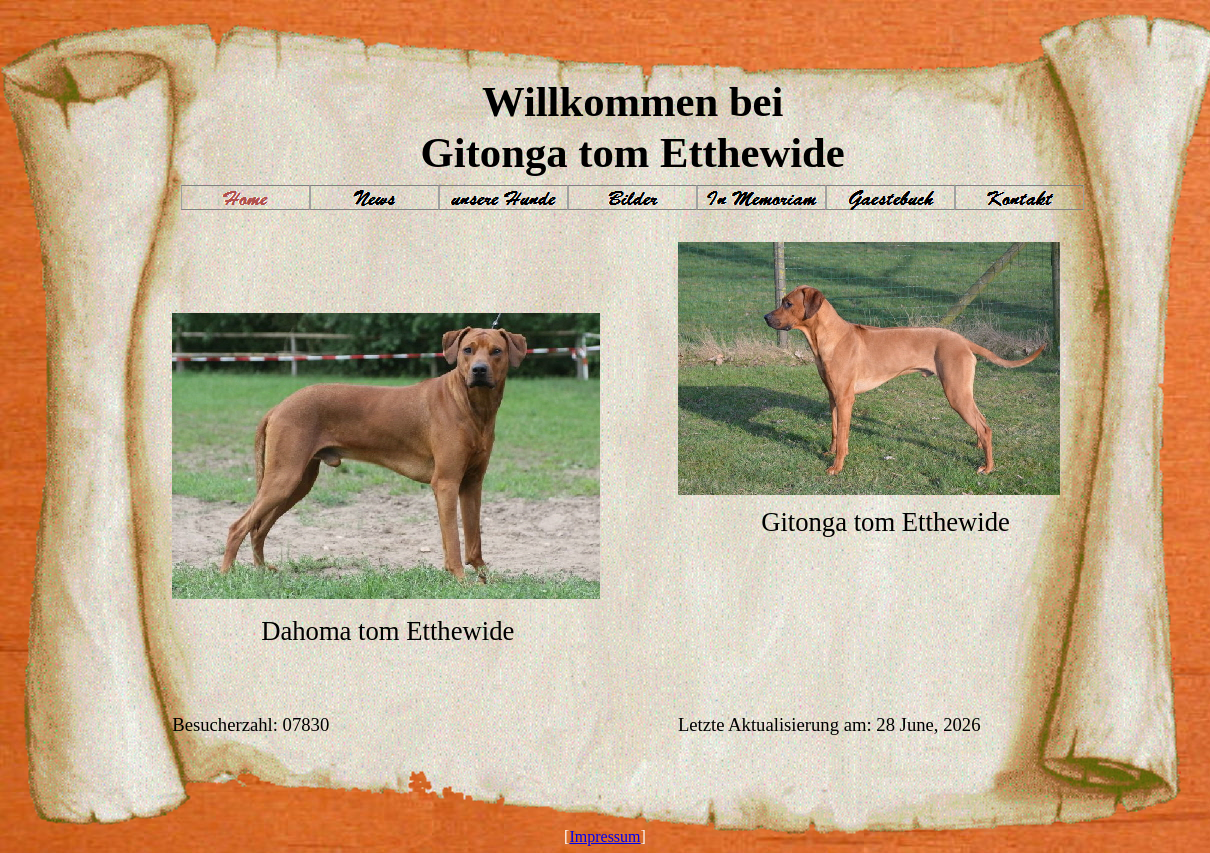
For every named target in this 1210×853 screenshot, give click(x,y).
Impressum (604, 836)
